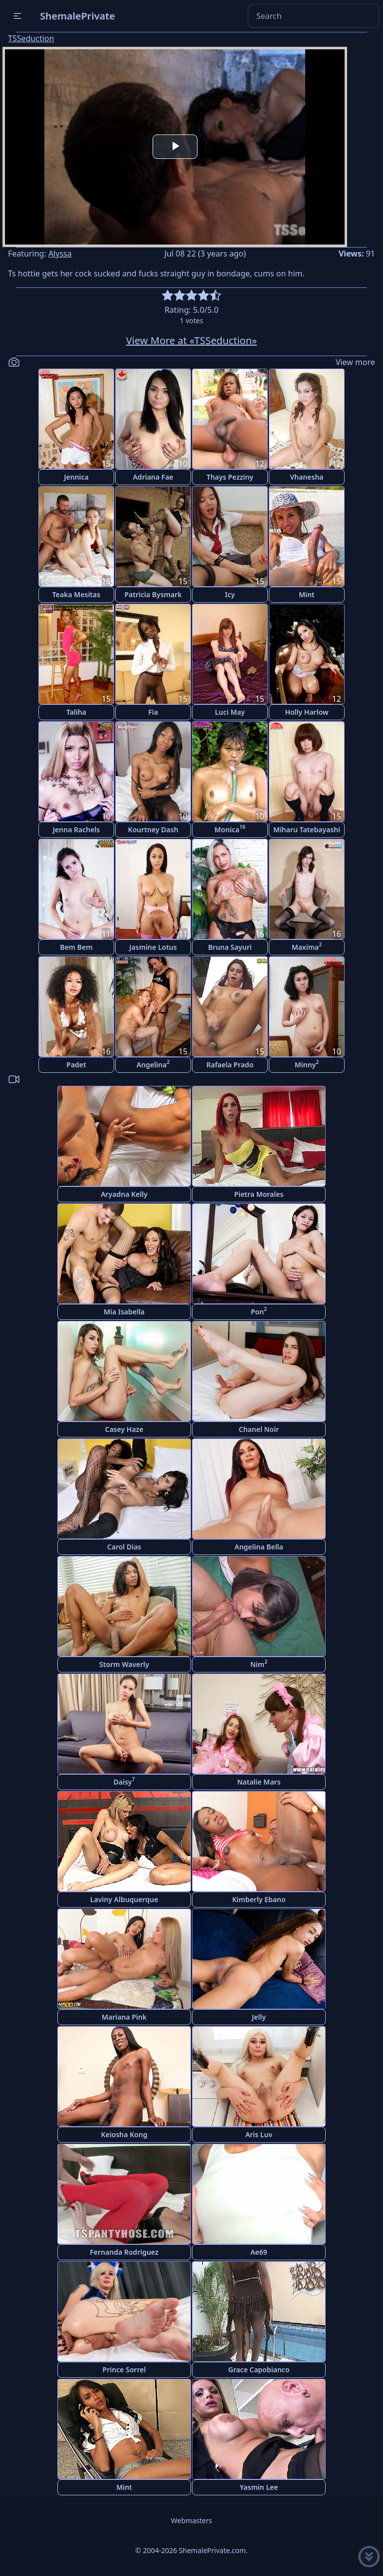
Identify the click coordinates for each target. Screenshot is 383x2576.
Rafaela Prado (230, 1064)
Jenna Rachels (76, 829)
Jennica (76, 477)
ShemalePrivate (77, 15)
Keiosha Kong (124, 2134)
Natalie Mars (258, 1782)
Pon (259, 1310)
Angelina (153, 1063)
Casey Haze (124, 1429)
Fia (153, 712)
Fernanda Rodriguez (124, 2252)
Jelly (259, 2017)
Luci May (230, 712)
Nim (259, 1663)
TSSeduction (31, 38)
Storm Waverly (124, 1664)
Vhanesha (306, 477)
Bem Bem (76, 947)
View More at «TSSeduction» (191, 340)
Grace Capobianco (258, 2369)
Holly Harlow (306, 712)
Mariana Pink (124, 2017)
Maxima (307, 946)
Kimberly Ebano (258, 1899)
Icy (230, 594)
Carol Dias (124, 1546)
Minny (307, 1063)
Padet (76, 1064)
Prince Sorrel (124, 2369)
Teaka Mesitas (76, 594)
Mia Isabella (124, 1311)
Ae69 (258, 2252)
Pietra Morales (259, 1194)
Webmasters (191, 2520)
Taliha (76, 712)
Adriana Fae (153, 477)
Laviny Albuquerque (124, 1899)
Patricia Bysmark (153, 594)
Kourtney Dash (153, 829)
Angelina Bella (258, 1546)
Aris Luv (258, 2134)
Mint (307, 594)
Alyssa (60, 253)
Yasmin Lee (259, 2487)
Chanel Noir (259, 1429)
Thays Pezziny (229, 477)
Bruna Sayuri (230, 947)
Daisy (124, 1781)
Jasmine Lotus (153, 947)
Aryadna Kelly (124, 1194)
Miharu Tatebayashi (306, 829)
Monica (229, 828)
